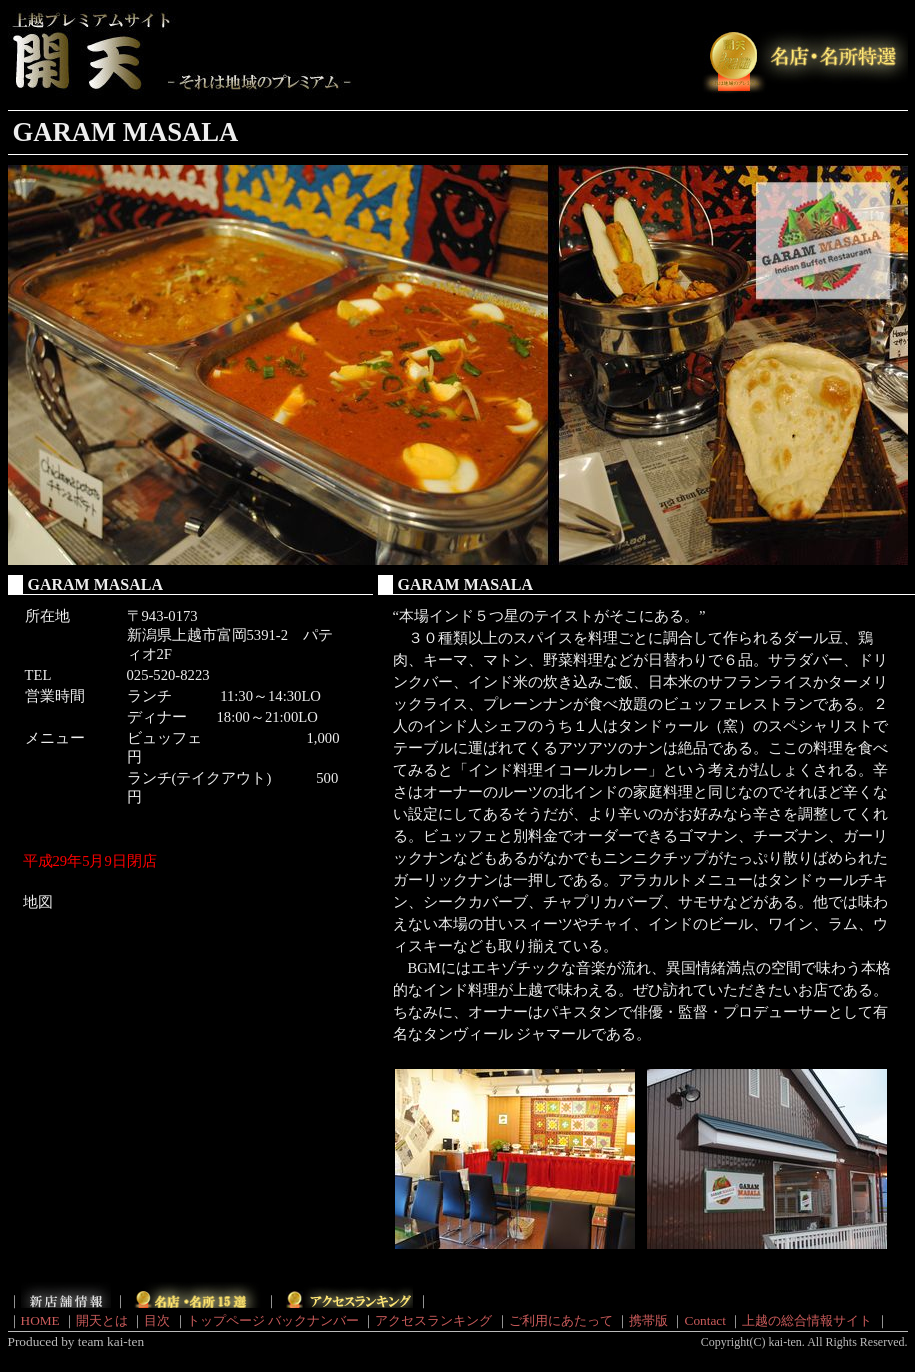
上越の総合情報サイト (807, 1320)
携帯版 (648, 1320)
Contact (705, 1320)
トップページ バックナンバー (273, 1320)
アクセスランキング (433, 1320)
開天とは (102, 1320)
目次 (157, 1320)
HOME (40, 1320)
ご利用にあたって (561, 1320)
